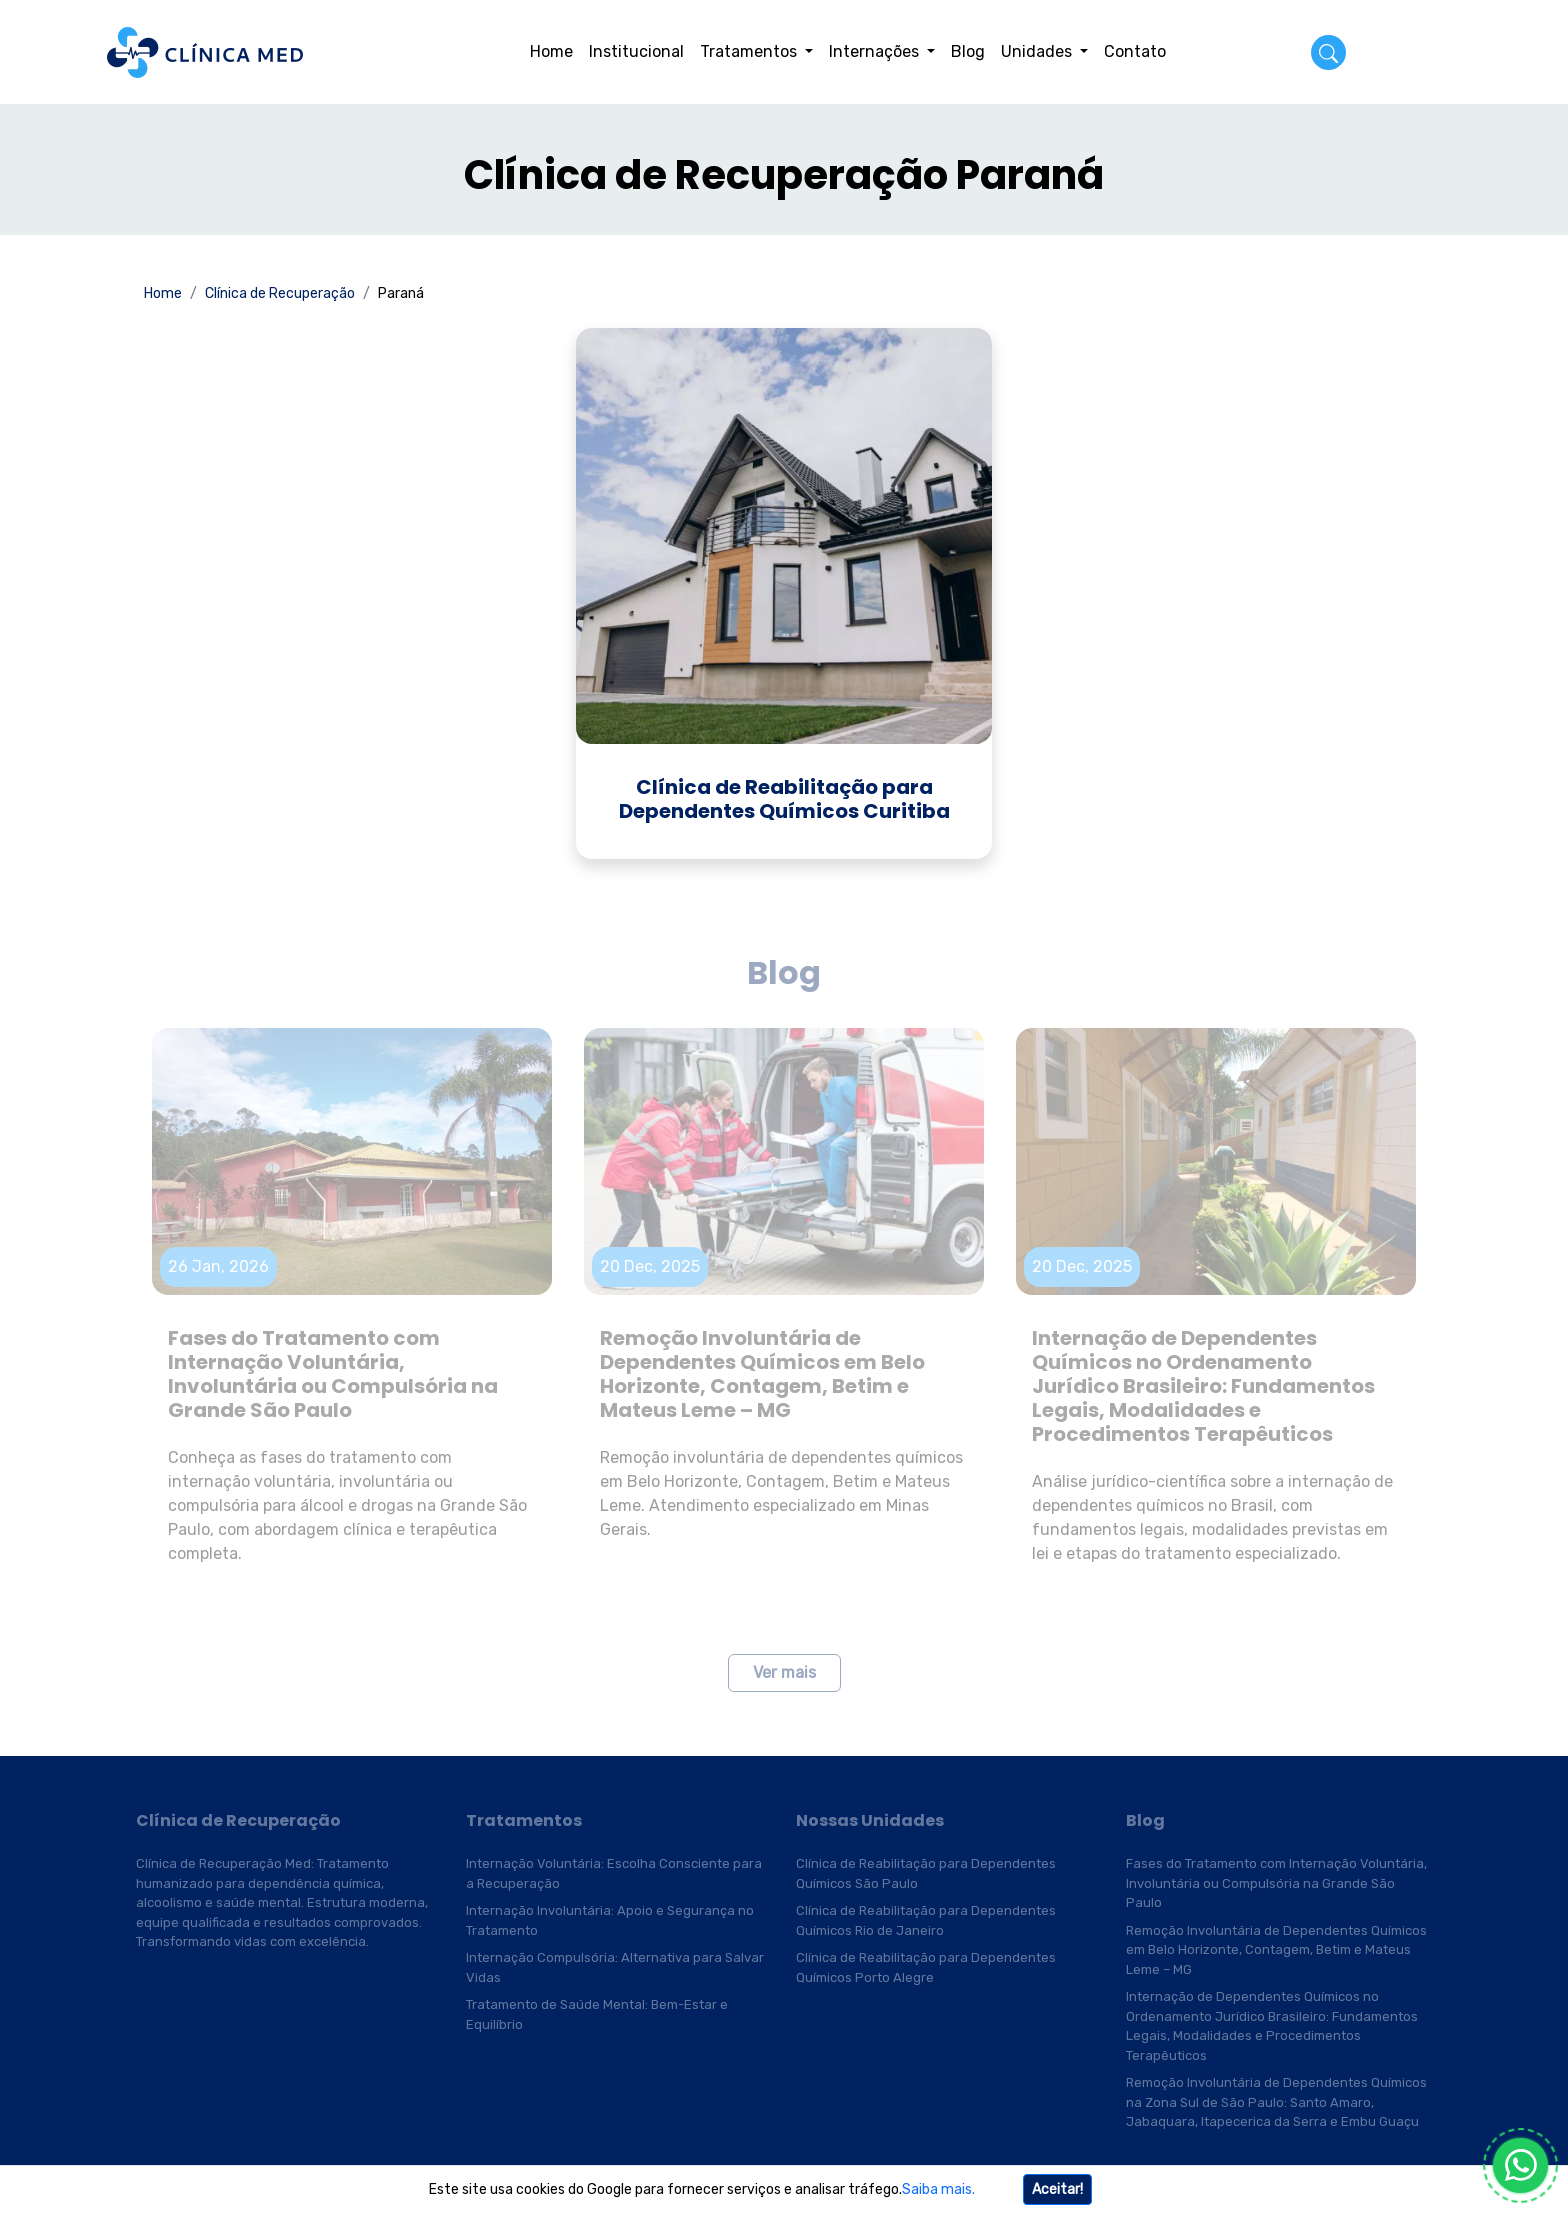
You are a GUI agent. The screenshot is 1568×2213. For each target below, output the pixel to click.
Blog (968, 51)
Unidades (1038, 51)
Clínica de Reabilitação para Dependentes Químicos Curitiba (784, 799)
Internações (876, 51)
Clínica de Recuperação (280, 293)
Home (551, 51)
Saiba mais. (938, 2189)
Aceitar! (1057, 2189)
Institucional (636, 51)
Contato (1135, 51)
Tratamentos (750, 51)
